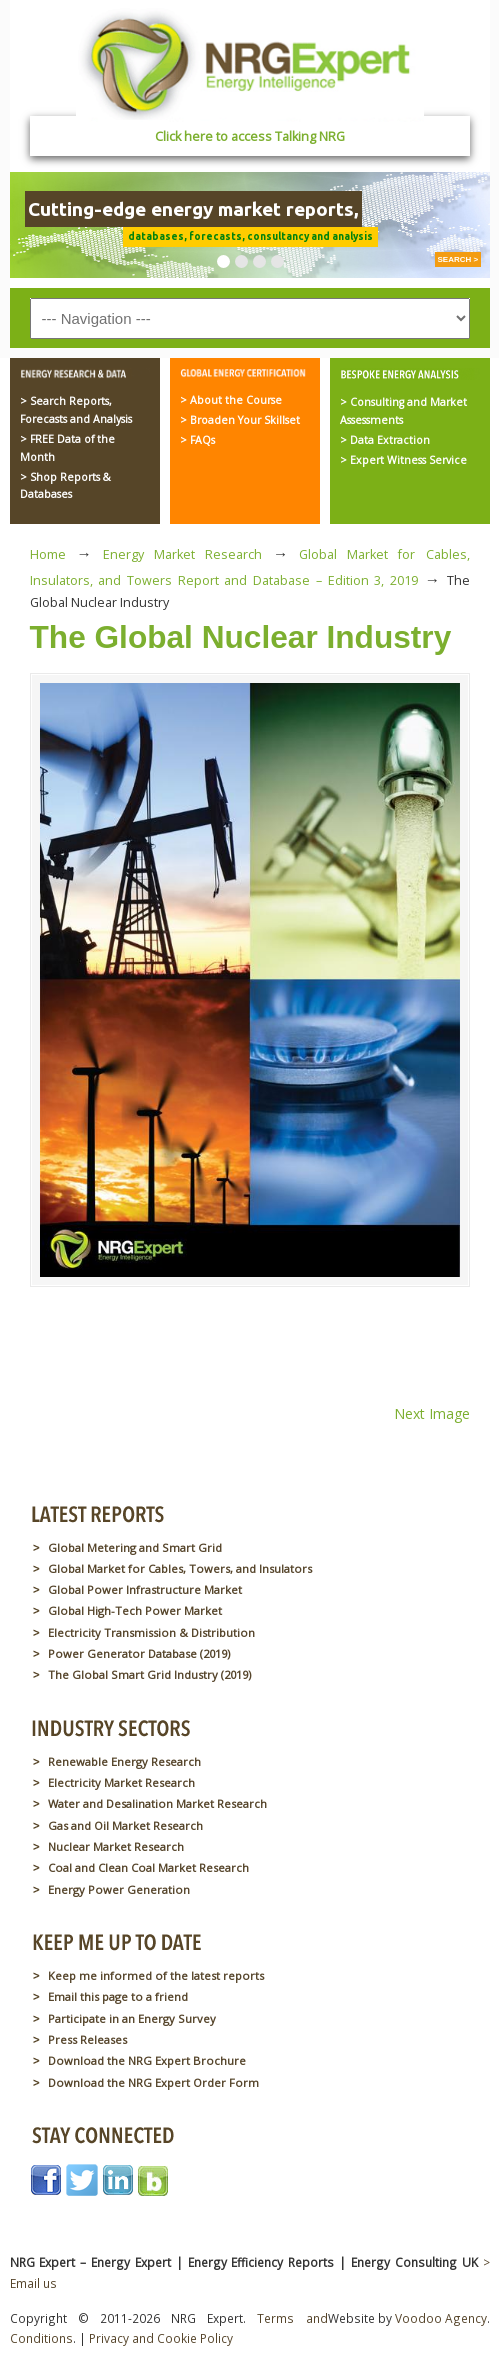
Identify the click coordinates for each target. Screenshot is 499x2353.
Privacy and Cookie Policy (161, 2338)
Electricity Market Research (121, 1782)
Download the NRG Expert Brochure (147, 2060)
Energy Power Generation (119, 1889)
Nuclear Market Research (116, 1846)
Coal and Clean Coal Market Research (148, 1867)
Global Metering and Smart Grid (135, 1547)
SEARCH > (458, 259)
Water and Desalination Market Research (157, 1803)
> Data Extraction (385, 440)
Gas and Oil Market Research (125, 1825)
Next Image (432, 1413)
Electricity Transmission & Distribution (151, 1632)
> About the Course (231, 400)
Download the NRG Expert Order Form (153, 2082)
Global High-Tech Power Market (135, 1610)
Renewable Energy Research (124, 1761)
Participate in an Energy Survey (132, 2018)
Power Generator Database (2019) (139, 1653)
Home (48, 554)
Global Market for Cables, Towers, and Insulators (180, 1568)
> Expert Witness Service (403, 460)
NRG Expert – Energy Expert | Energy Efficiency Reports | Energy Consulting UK (250, 64)
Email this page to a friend (118, 1996)
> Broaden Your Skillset (240, 420)
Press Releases (87, 2039)
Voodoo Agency (441, 2318)
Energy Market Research (182, 554)
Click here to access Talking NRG (250, 136)
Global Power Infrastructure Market (145, 1589)
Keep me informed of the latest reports (156, 1975)
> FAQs (197, 440)
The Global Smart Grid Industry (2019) (149, 1674)
